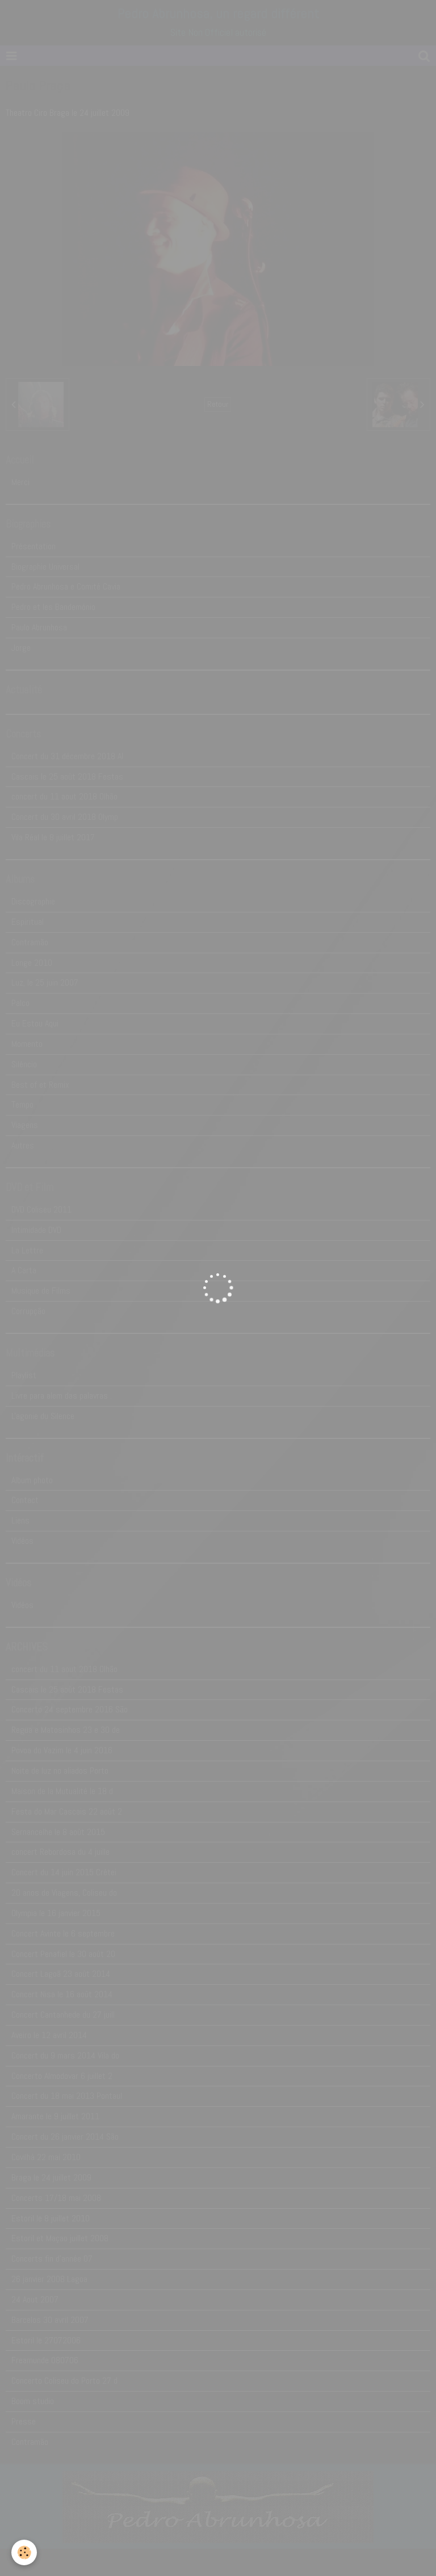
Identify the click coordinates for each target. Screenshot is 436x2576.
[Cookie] (24, 2552)
